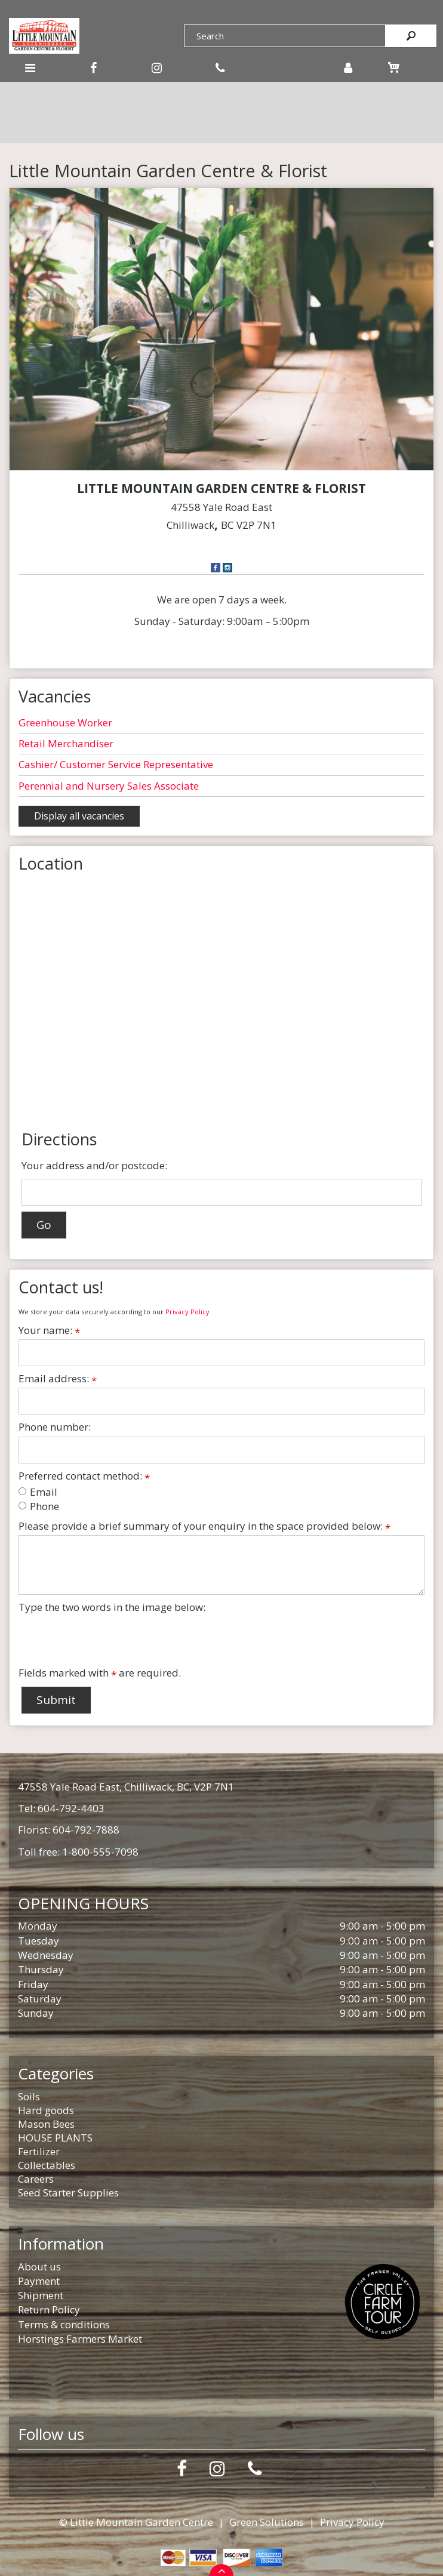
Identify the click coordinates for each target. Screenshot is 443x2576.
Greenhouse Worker (65, 722)
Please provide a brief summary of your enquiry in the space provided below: (204, 1526)
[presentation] (109, 1639)
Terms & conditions (64, 2324)
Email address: (58, 1378)
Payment (39, 2281)
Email (38, 1492)
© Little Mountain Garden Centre (136, 2522)
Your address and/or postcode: (94, 1165)
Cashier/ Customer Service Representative (116, 764)
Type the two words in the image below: (112, 1607)
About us (39, 2266)
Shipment (40, 2295)
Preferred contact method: (84, 1476)
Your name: (49, 1330)
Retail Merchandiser (66, 743)
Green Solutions (266, 2522)
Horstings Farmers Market (80, 2339)
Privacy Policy (187, 1311)
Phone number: (55, 1427)
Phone (39, 1506)
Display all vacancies (79, 815)
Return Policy (49, 2309)
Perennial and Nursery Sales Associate (109, 786)
